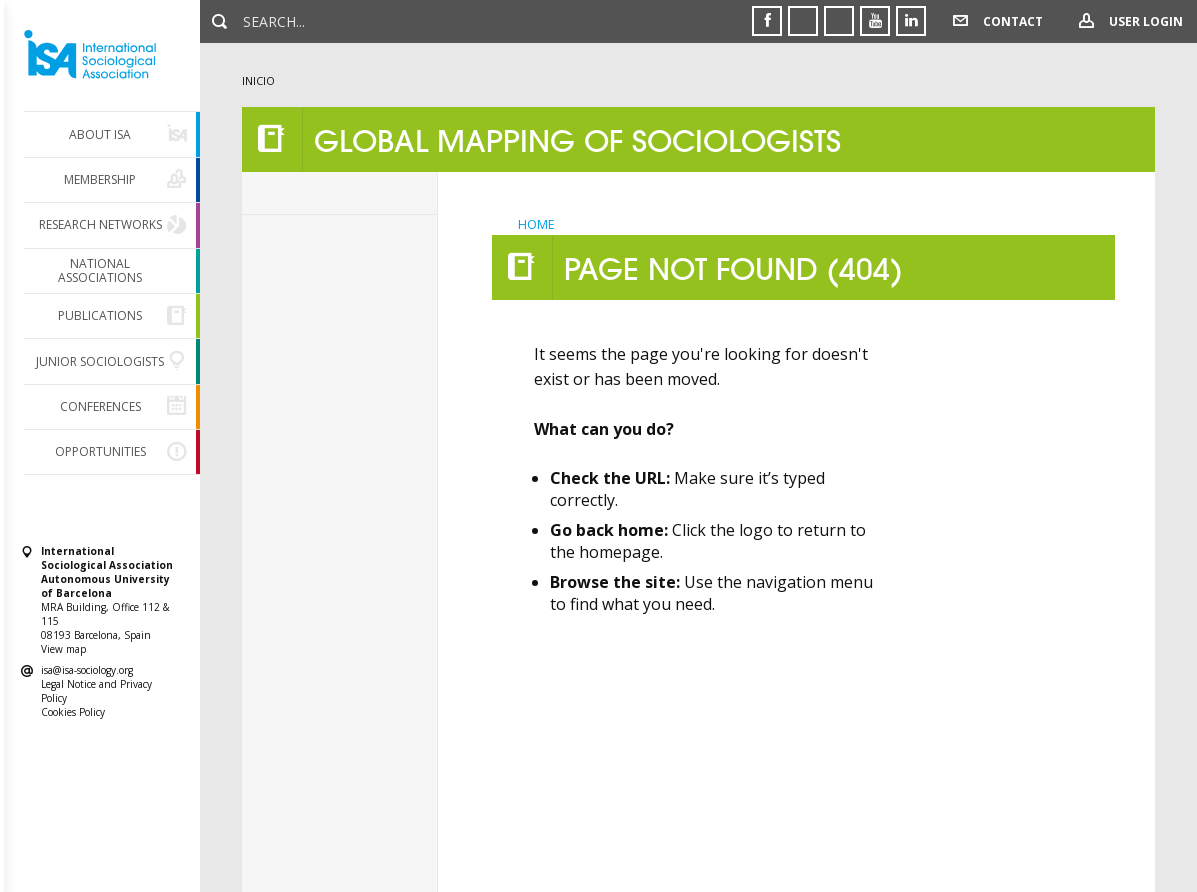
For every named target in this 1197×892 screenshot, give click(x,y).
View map (63, 649)
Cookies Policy (73, 712)
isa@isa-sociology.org (87, 670)
